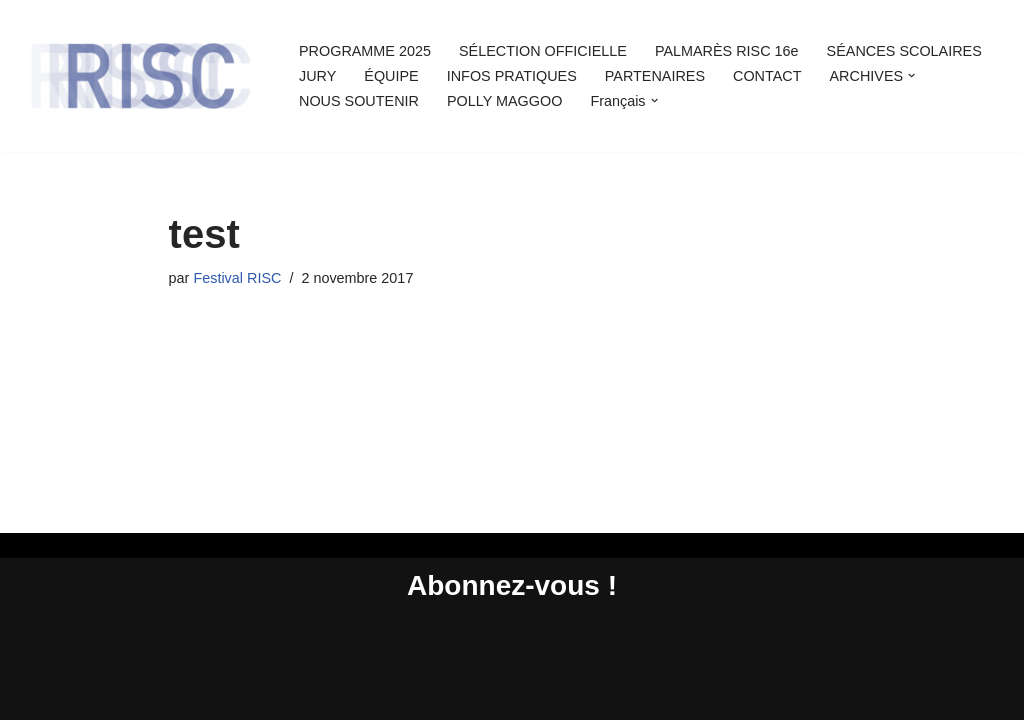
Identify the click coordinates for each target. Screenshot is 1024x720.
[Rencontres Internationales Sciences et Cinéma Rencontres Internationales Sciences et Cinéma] (140, 76)
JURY (317, 76)
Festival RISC (237, 278)
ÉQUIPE (391, 76)
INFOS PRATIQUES (512, 76)
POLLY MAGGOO (504, 101)
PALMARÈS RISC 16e (727, 51)
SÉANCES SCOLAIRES (904, 51)
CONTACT (767, 76)
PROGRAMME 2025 (365, 51)
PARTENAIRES (655, 76)
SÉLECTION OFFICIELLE (543, 51)
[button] (911, 75)
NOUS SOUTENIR (359, 101)
